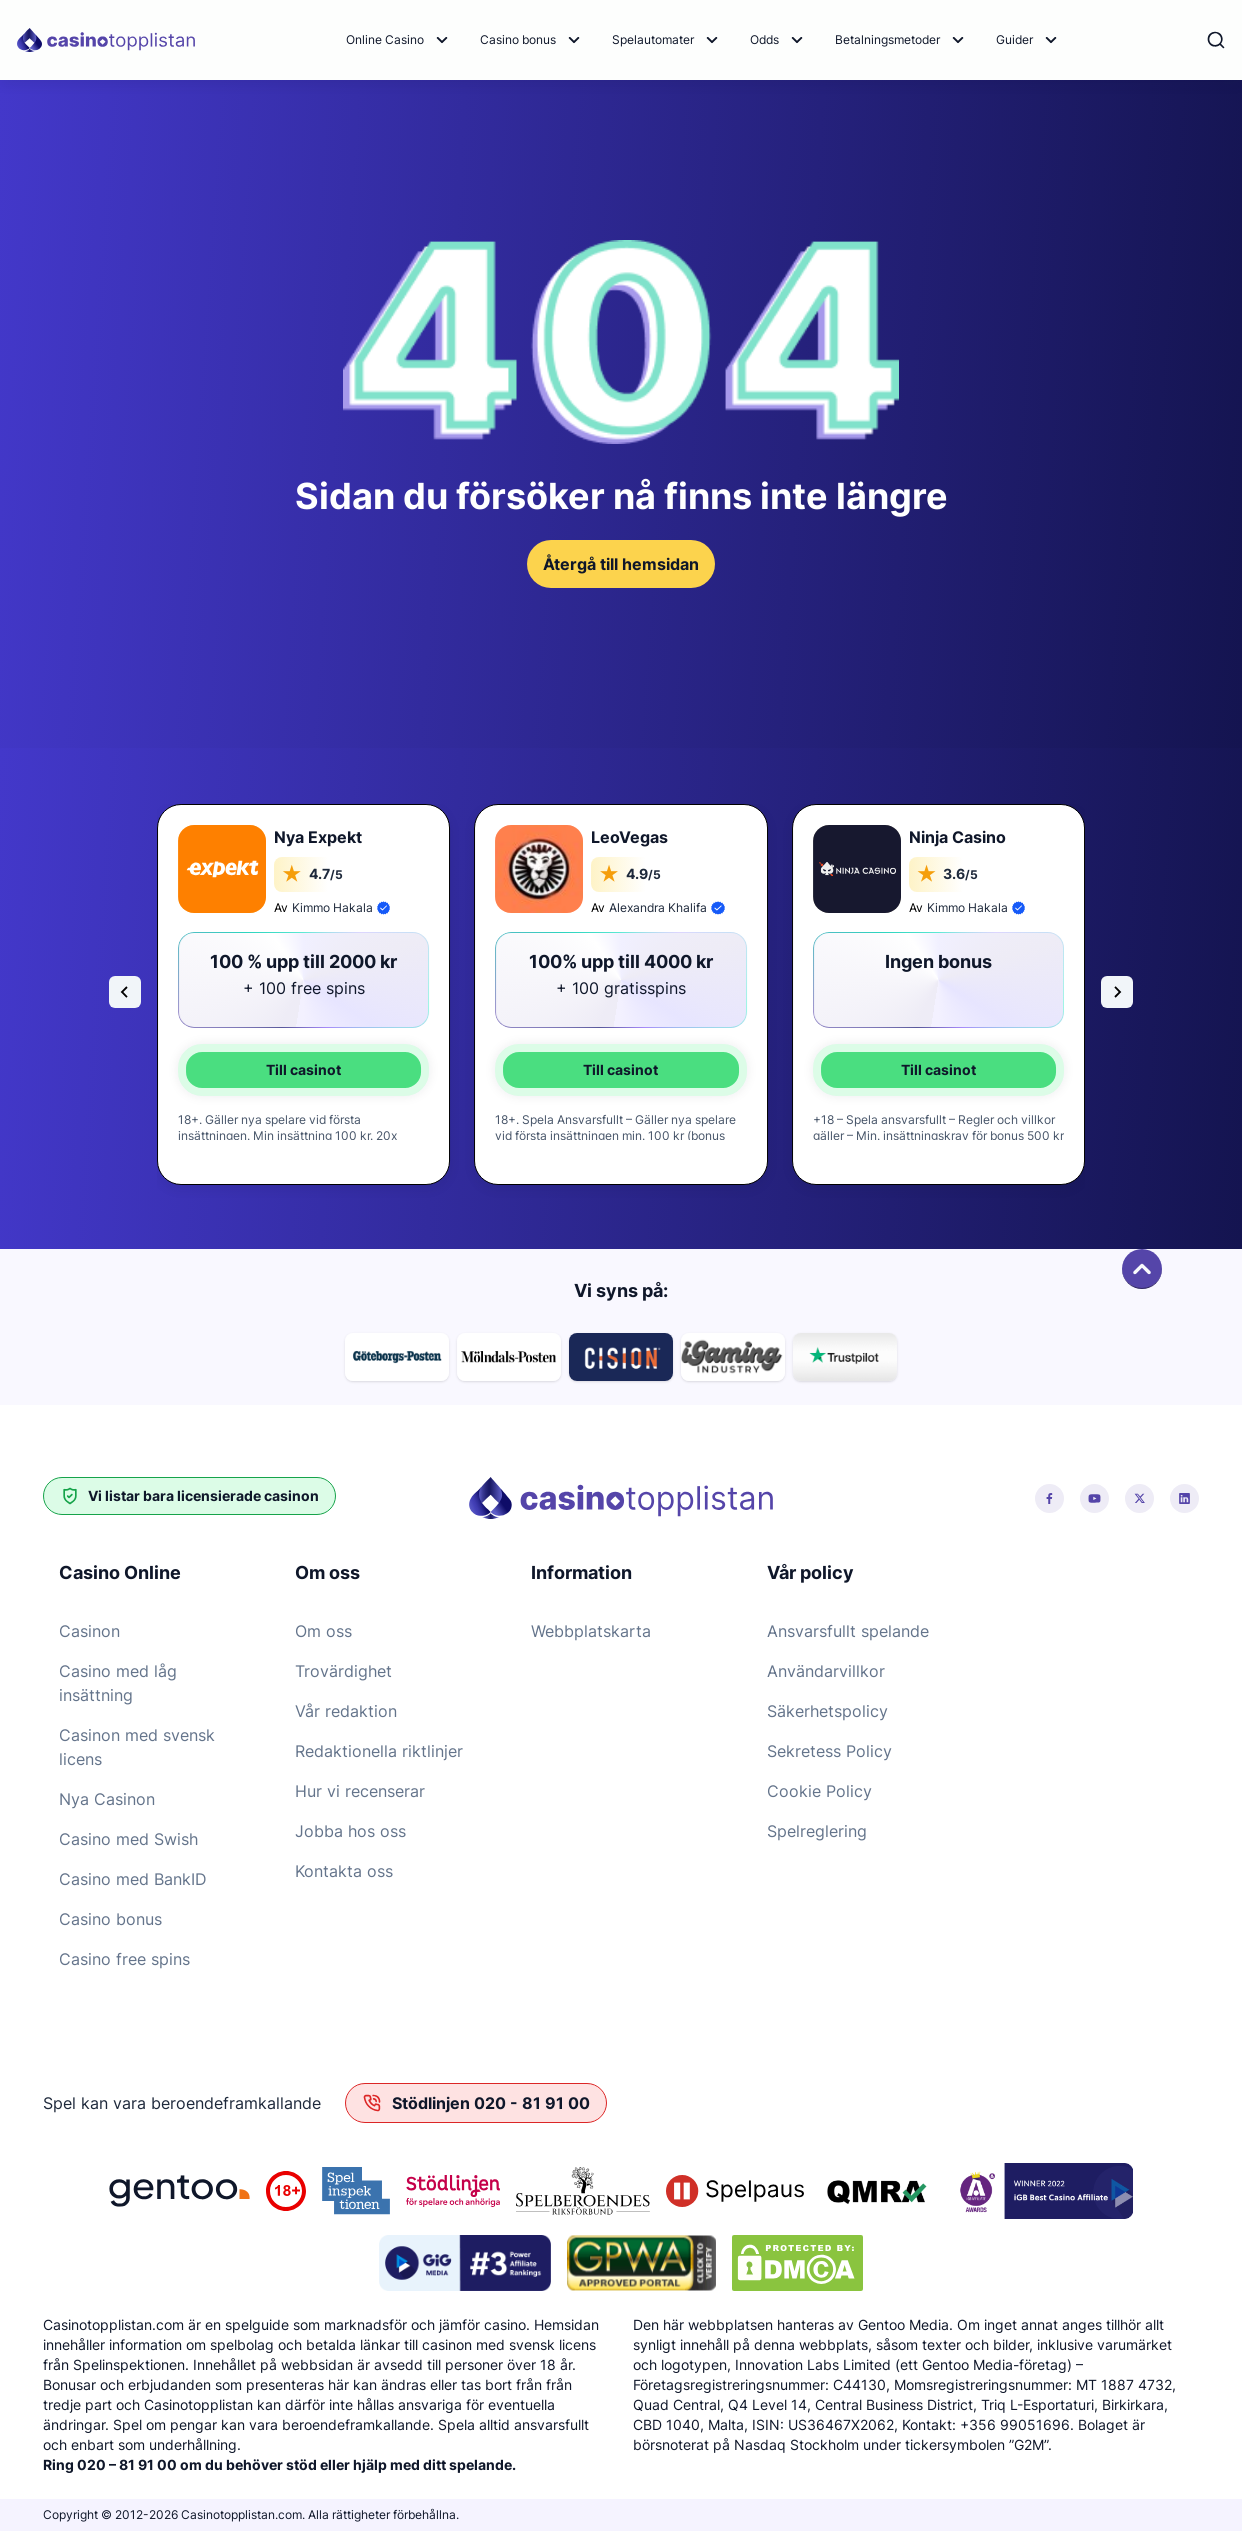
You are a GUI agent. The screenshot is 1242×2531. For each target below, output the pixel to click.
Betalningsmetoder (887, 39)
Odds (764, 39)
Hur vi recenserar (360, 1791)
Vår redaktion (346, 1711)
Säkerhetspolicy (827, 1711)
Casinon (89, 1631)
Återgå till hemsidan (621, 564)
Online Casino (385, 39)
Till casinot (303, 1069)
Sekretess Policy (829, 1751)
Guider (1014, 39)
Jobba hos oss (350, 1831)
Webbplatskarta (591, 1631)
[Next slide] (1117, 992)
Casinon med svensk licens (137, 1747)
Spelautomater (653, 39)
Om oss (323, 1631)
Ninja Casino (957, 837)
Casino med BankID (133, 1879)
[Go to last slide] (125, 992)
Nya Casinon (107, 1799)
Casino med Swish (128, 1839)
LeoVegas (629, 837)
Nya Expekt (318, 837)
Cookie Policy (819, 1791)
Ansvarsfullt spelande (848, 1631)
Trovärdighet (343, 1671)
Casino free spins (124, 1959)
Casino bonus (518, 39)
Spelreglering (817, 1831)
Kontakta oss (344, 1871)
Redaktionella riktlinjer (379, 1751)
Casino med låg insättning (118, 1683)
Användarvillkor (826, 1671)
